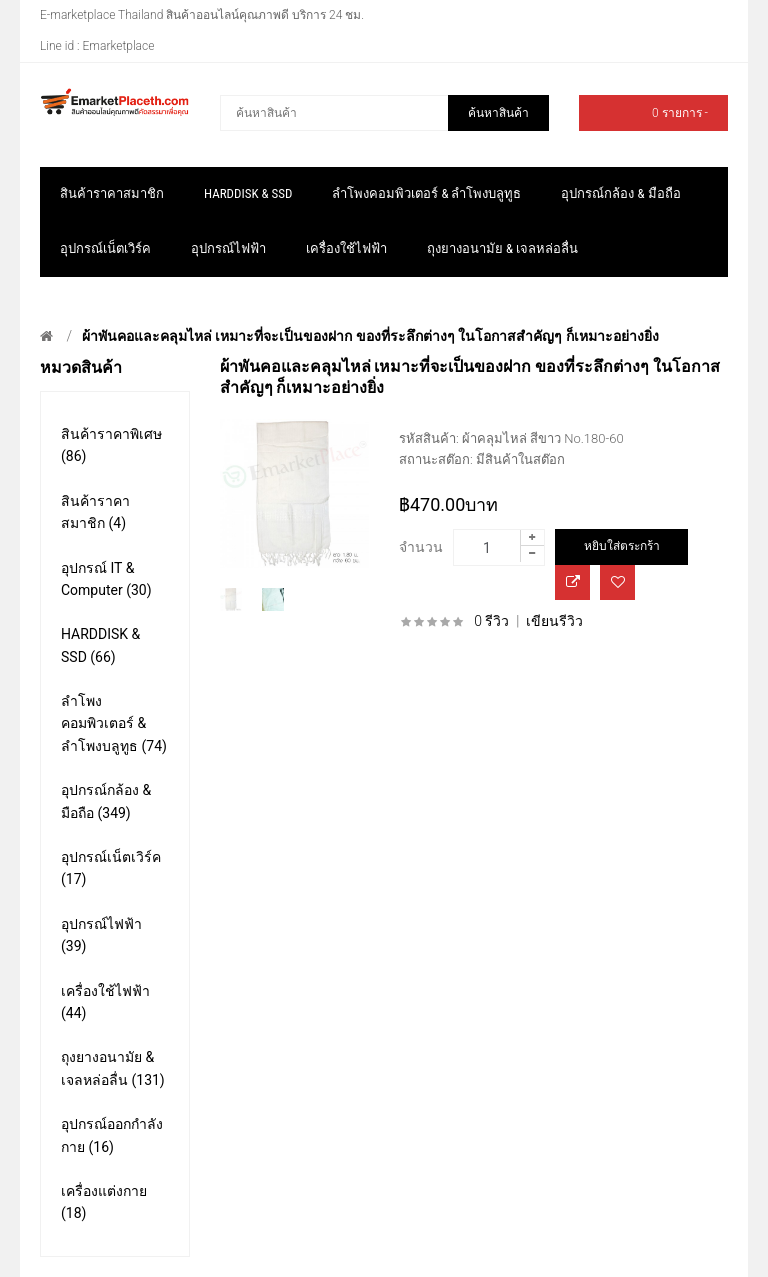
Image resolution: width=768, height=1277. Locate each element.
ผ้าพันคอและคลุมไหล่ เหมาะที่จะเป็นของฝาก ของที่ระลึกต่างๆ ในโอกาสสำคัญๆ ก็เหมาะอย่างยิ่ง (370, 336)
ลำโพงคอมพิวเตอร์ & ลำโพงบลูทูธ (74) (114, 723)
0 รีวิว (491, 621)
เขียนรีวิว (554, 621)
